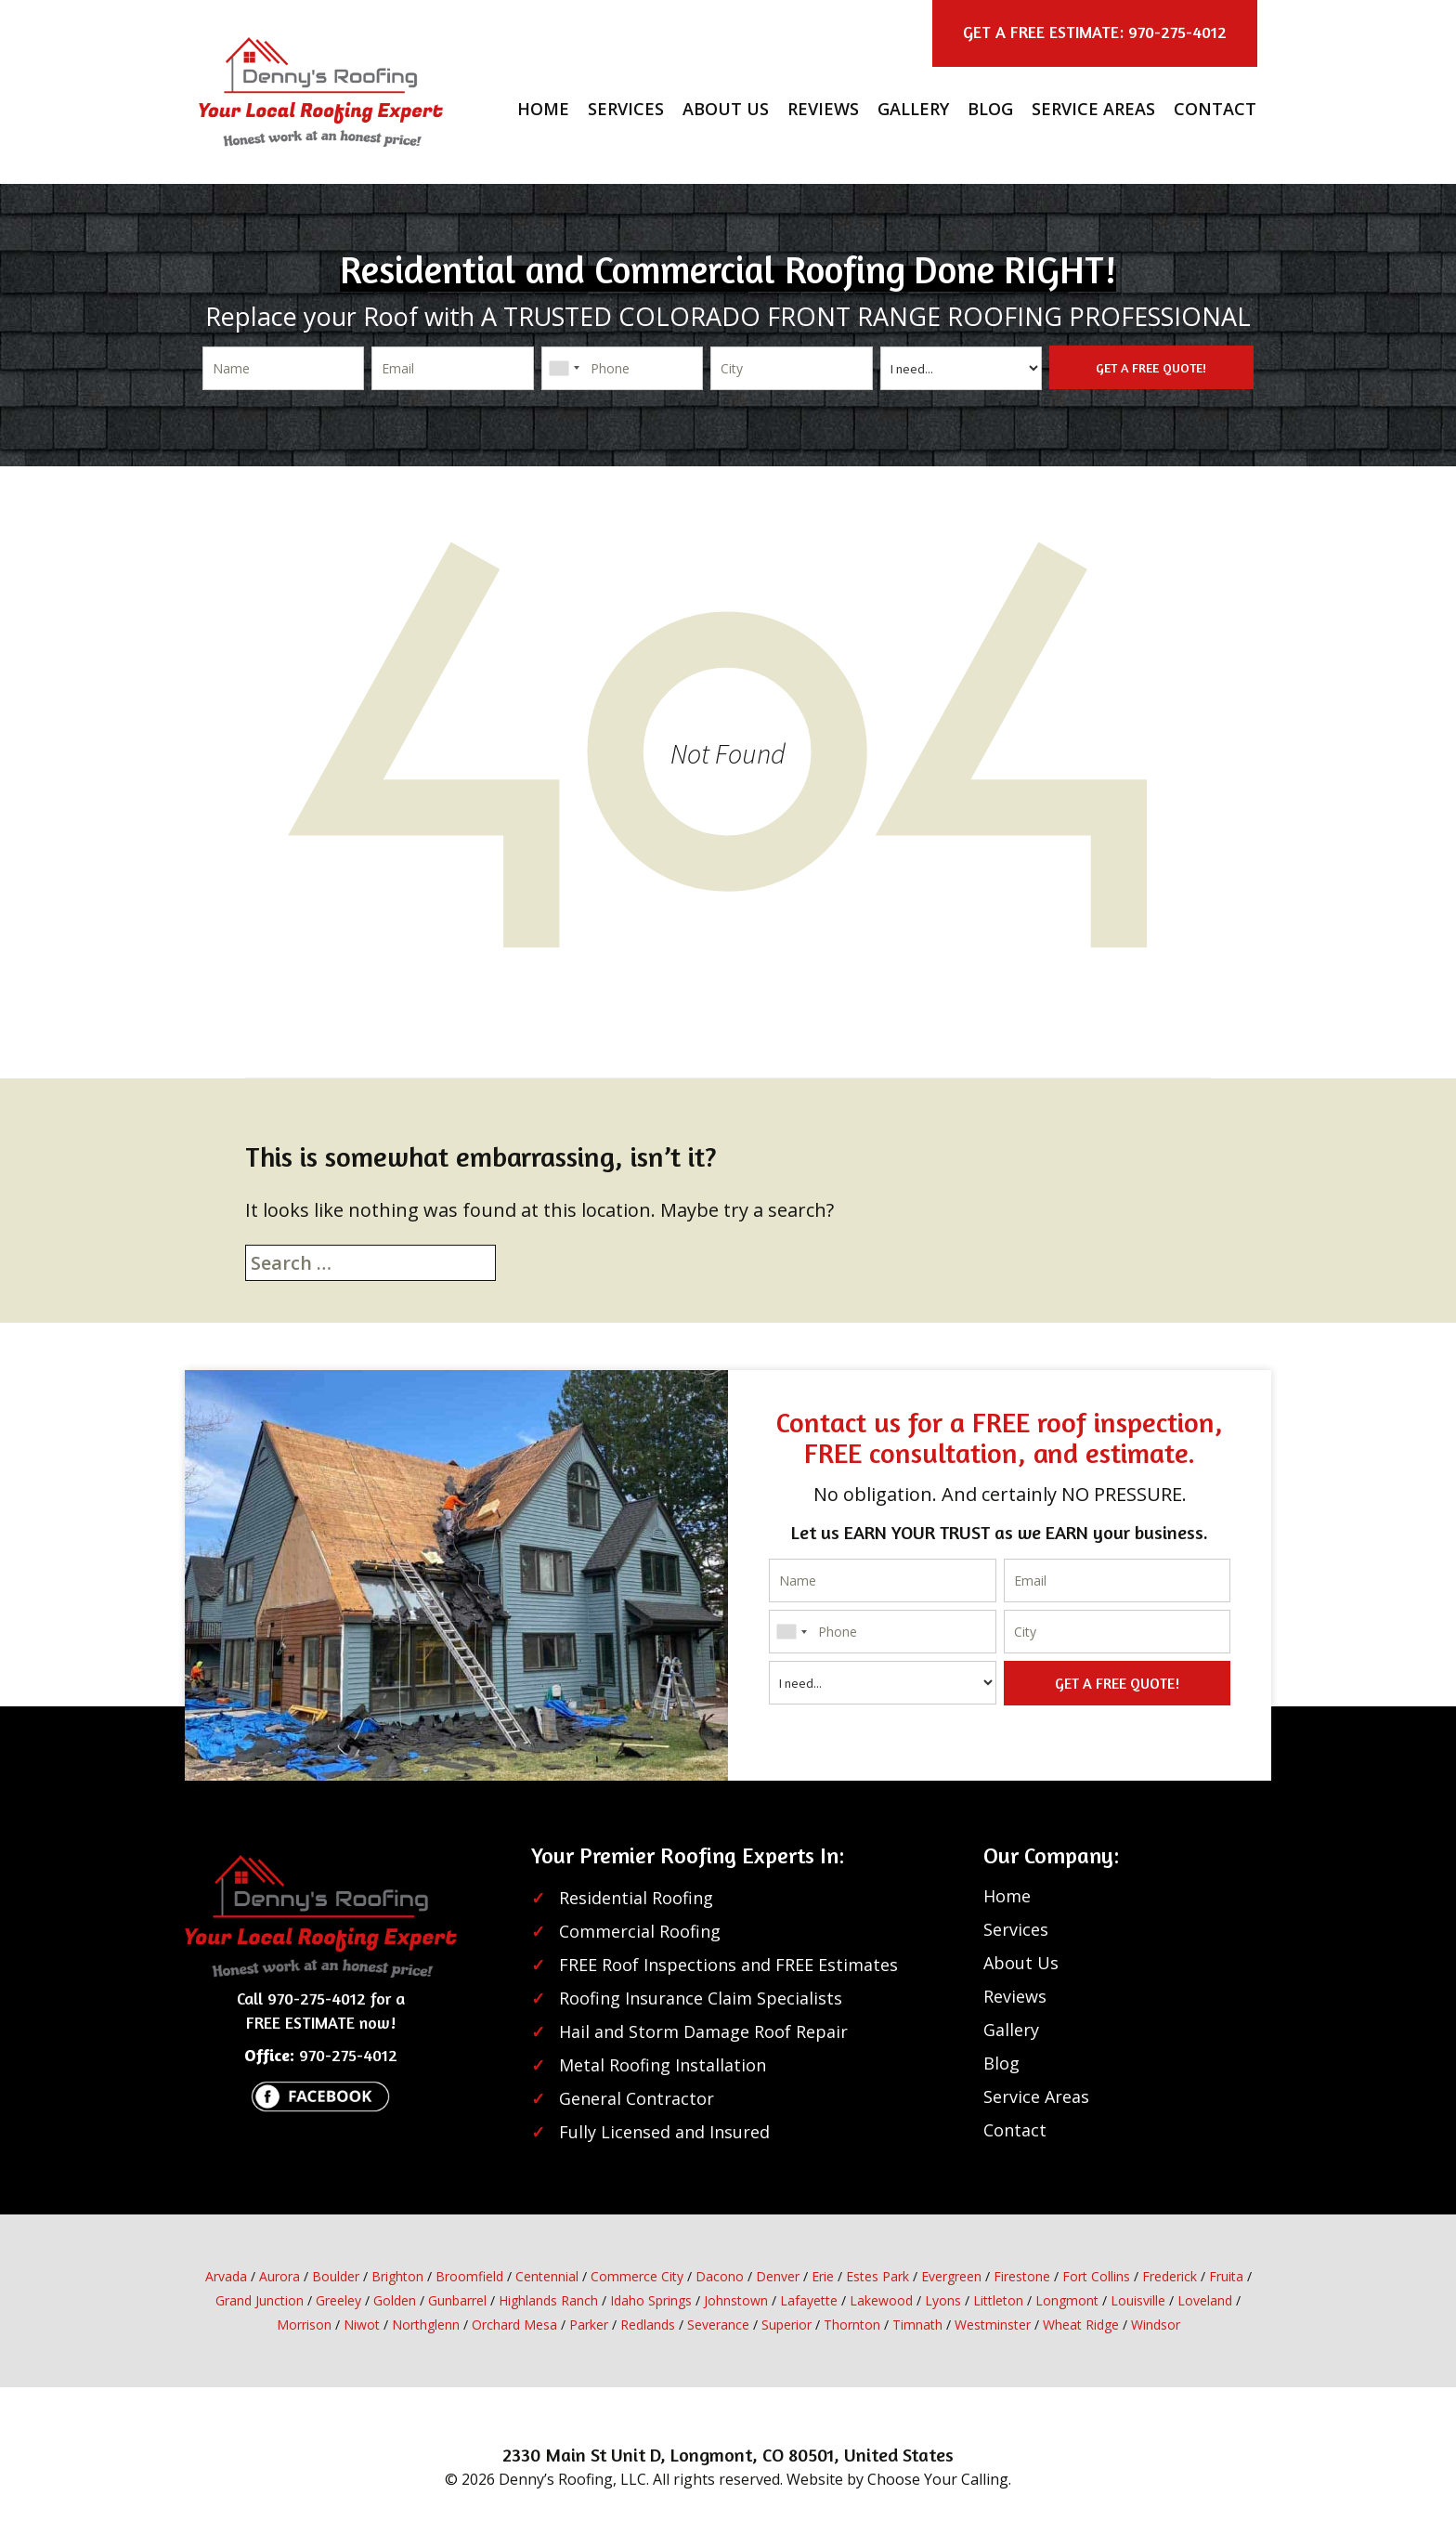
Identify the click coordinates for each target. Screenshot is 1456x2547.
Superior (786, 2324)
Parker (588, 2324)
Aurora (279, 2276)
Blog (990, 108)
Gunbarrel (457, 2300)
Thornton (852, 2324)
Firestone (1022, 2276)
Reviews (823, 108)
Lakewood (881, 2300)
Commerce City (637, 2276)
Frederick (1169, 2276)
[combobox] (563, 368)
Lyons (943, 2300)
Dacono (720, 2276)
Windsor (1155, 2324)
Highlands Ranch (548, 2300)
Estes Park (877, 2276)
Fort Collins (1096, 2276)
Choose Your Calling (937, 2479)
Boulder (335, 2276)
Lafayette (809, 2300)
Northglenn (426, 2324)
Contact (1215, 108)
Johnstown (736, 2300)
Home (543, 108)
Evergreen (951, 2276)
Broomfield (469, 2276)
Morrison (304, 2324)
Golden (394, 2300)
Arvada (226, 2276)
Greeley (338, 2300)
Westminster (993, 2324)
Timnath (917, 2324)
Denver (778, 2276)
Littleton (998, 2300)
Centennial (546, 2276)
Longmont (1066, 2300)
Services (626, 108)
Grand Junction (259, 2300)
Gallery (913, 108)
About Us (725, 108)
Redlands (647, 2324)
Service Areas (1093, 108)
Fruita (1226, 2276)
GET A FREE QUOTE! (1151, 367)
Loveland (1204, 2300)
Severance (718, 2324)
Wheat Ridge (1081, 2324)
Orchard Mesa (514, 2324)
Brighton (397, 2276)
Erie (823, 2276)
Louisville (1138, 2300)
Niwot (362, 2324)
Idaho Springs (651, 2300)
